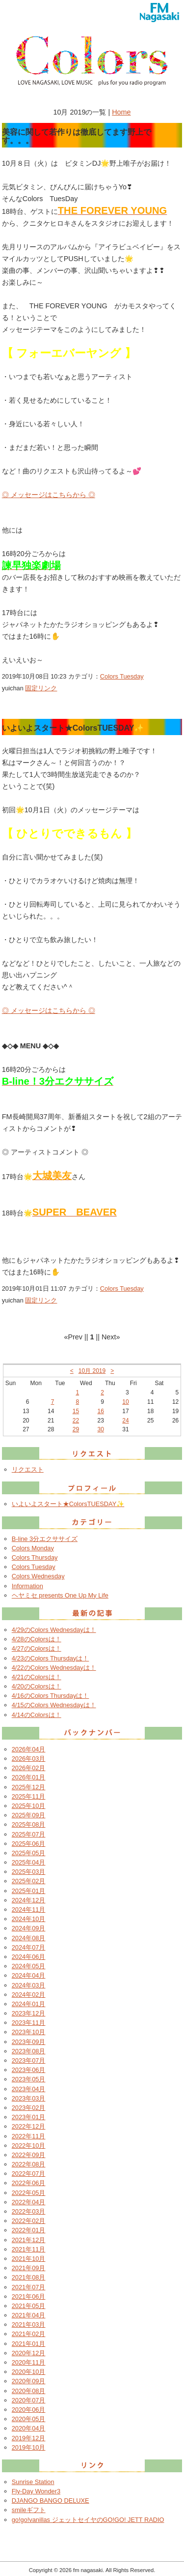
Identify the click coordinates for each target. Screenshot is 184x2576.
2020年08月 (29, 2391)
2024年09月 (29, 1928)
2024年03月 (29, 1985)
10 (125, 1401)
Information (27, 1586)
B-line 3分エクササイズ (45, 1538)
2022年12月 (29, 2126)
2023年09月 (29, 2041)
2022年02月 (29, 2220)
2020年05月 (29, 2419)
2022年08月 (29, 2164)
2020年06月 (29, 2409)
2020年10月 (29, 2371)
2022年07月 (29, 2173)
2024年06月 (29, 1956)
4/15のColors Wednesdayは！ (54, 1705)
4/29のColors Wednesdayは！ (54, 1629)
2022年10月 (29, 2145)
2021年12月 (29, 2240)
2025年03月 (29, 1871)
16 (101, 1411)
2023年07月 (29, 2060)
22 (76, 1420)
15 (76, 1411)
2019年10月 (29, 2447)
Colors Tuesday (122, 676)
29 (76, 1429)
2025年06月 (29, 1843)
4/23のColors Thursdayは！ (50, 1658)
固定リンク (41, 688)
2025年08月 (29, 1824)
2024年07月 (29, 1947)
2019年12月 (29, 2438)
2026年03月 (29, 1758)
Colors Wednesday (38, 1576)
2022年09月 (29, 2155)
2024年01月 (29, 2004)
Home (121, 112)
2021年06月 (29, 2296)
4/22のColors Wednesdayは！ (54, 1667)
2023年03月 (29, 2098)
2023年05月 (29, 2079)
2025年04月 (29, 1862)
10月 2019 (92, 1370)
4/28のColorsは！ (36, 1639)
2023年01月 (29, 2117)
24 (125, 1420)
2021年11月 (29, 2249)
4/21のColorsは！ (36, 1677)
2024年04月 (29, 1975)
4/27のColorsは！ (36, 1648)
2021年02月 (29, 2334)
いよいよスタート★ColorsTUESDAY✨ (68, 1504)
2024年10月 (29, 1919)
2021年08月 (29, 2277)
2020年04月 (29, 2428)
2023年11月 (29, 2022)
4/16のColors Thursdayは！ (50, 1695)
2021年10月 (29, 2258)
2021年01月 (29, 2343)
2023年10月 (29, 2032)
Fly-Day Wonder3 (36, 2491)
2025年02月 (29, 1881)
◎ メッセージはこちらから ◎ (48, 495)
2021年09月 (29, 2268)
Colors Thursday (35, 1557)
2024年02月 (29, 1994)
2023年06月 (29, 2069)
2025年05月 (29, 1853)
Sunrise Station (33, 2482)
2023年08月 (29, 2051)
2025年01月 (29, 1891)
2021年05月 (29, 2306)
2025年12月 (29, 1787)
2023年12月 (29, 2013)
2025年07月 (29, 1834)
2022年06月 (29, 2183)
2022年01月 (29, 2230)
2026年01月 (29, 1777)
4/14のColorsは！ (36, 1714)
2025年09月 (29, 1815)
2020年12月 (29, 2353)
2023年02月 (29, 2107)
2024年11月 (29, 1909)
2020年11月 (29, 2362)
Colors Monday (33, 1548)
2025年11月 (29, 1796)
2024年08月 (29, 1938)
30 (101, 1429)
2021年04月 (29, 2315)
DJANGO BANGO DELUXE (50, 2500)
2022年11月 (29, 2136)
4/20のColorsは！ (36, 1686)
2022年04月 (29, 2202)
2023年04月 (29, 2089)
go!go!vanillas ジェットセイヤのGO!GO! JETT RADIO (88, 2519)
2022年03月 (29, 2211)
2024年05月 (29, 1966)
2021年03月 (29, 2324)
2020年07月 (29, 2400)
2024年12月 (29, 1900)
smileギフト (29, 2510)
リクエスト (28, 1469)
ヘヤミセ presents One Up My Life (60, 1595)
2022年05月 (29, 2192)
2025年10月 (29, 1805)
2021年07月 (29, 2287)
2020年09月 (29, 2381)
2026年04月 (29, 1749)
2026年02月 (29, 1768)
